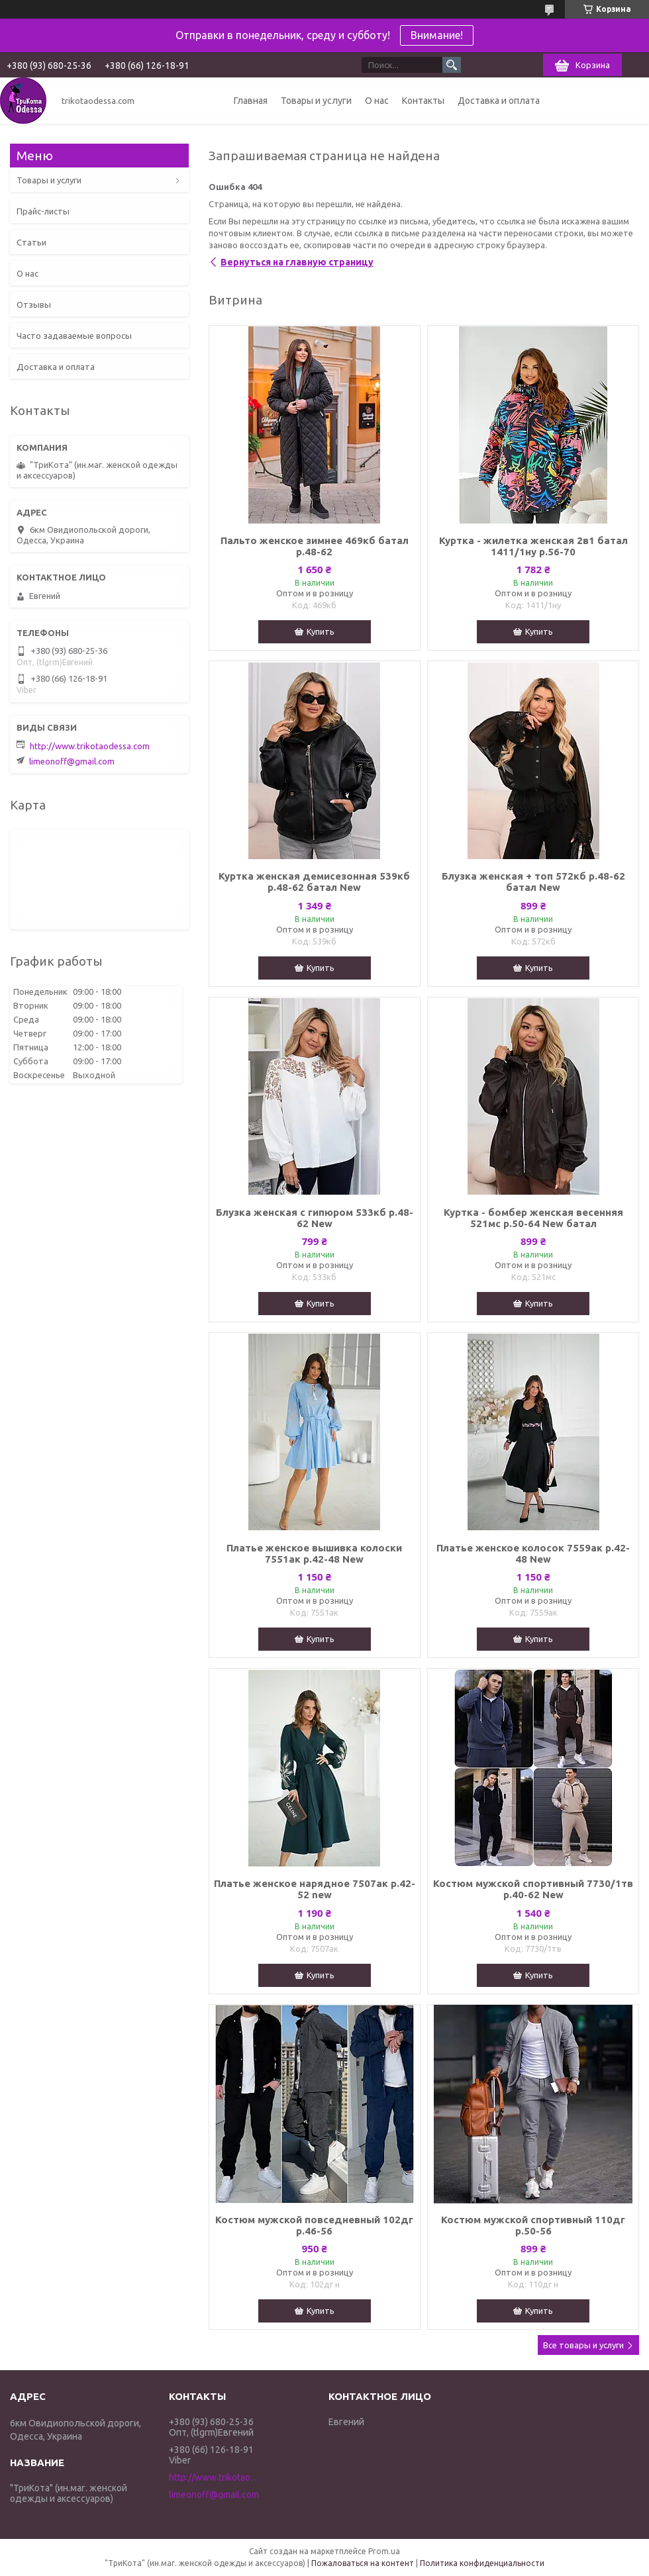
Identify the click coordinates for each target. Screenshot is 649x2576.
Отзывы (34, 304)
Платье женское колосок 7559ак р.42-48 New (533, 1553)
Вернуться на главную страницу (297, 262)
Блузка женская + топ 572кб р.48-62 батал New (533, 881)
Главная (251, 100)
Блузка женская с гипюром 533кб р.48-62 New (314, 1218)
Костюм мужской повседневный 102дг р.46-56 (314, 2225)
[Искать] (451, 65)
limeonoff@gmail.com (72, 761)
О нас (377, 100)
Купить (320, 631)
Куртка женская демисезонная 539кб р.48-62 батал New (314, 881)
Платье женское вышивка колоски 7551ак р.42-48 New (314, 1553)
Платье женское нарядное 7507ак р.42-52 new (314, 1889)
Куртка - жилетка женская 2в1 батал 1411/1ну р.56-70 (533, 546)
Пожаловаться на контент (362, 2563)
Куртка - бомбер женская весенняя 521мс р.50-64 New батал (533, 1218)
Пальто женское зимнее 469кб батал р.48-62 (315, 546)
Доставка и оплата (499, 100)
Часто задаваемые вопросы (74, 335)
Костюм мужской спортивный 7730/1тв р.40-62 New (533, 1889)
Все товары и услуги (583, 2345)
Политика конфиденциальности (482, 2563)
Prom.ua (384, 2551)
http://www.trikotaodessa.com (90, 746)
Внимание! (437, 35)
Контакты (423, 100)
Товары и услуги (316, 100)
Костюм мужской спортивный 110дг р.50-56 (533, 2225)
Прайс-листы (43, 211)
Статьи (31, 242)
